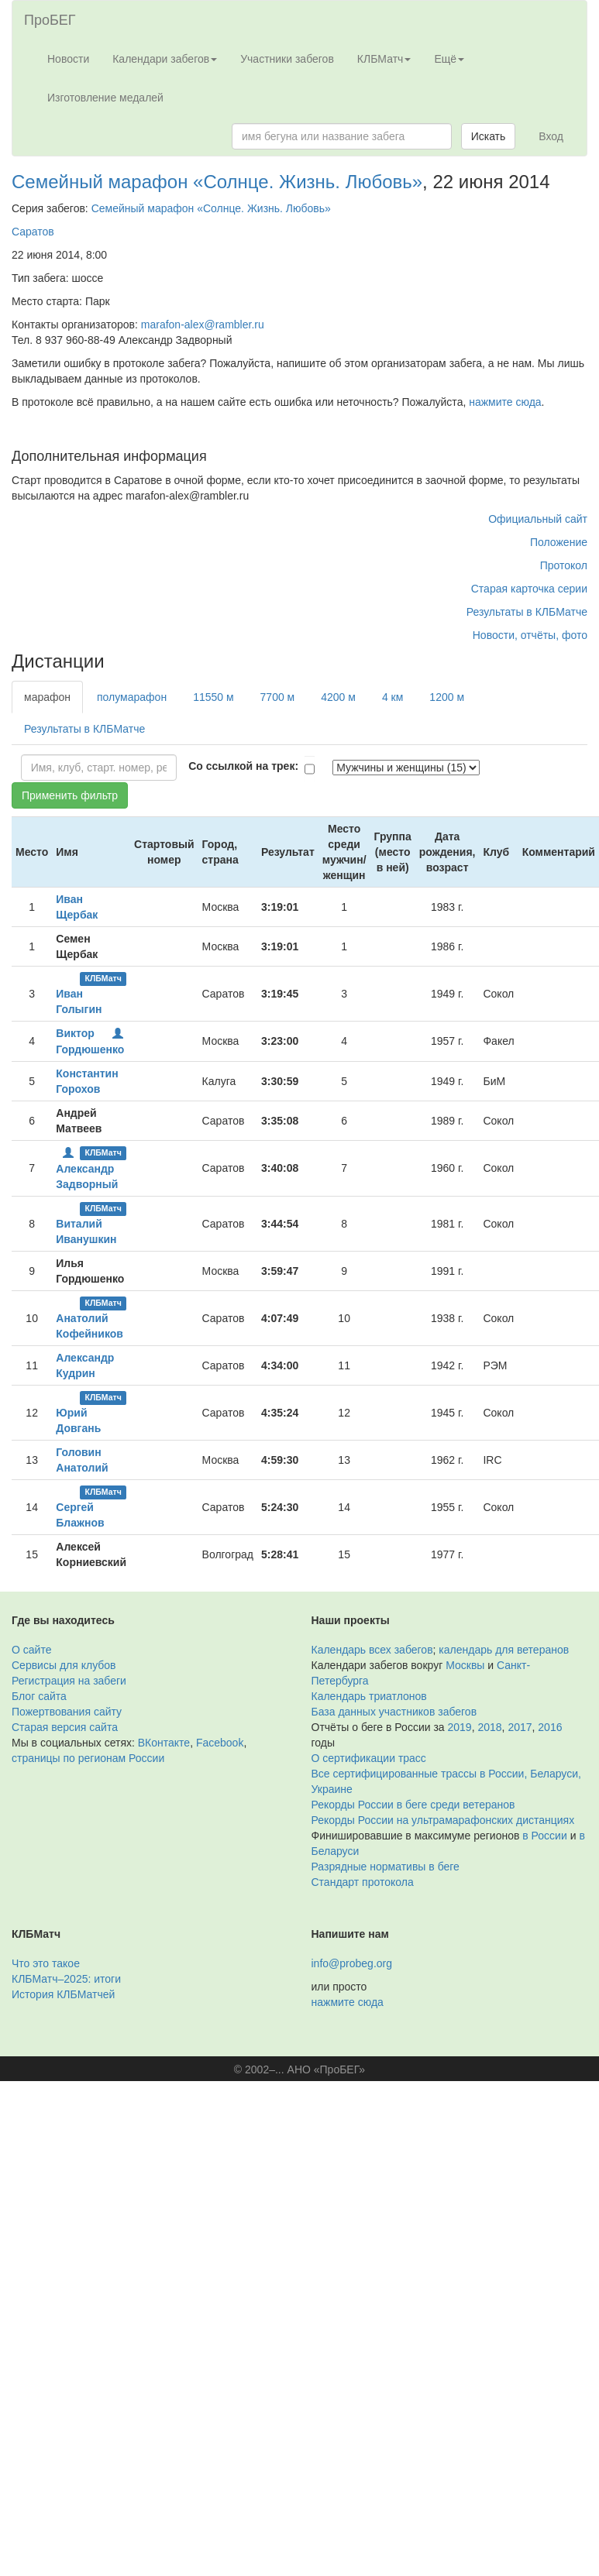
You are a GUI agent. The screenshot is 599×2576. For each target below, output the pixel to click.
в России (544, 1835)
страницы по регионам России (88, 1758)
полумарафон (132, 697)
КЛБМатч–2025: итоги (66, 1979)
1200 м (446, 697)
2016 (550, 1727)
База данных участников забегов (394, 1711)
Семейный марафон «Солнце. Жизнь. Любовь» (217, 181)
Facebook (219, 1742)
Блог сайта (39, 1696)
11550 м (213, 697)
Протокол (563, 565)
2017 (520, 1727)
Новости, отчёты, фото (530, 635)
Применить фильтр (70, 795)
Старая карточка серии (529, 588)
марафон (47, 697)
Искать (488, 136)
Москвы (465, 1665)
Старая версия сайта (65, 1727)
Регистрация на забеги (69, 1680)
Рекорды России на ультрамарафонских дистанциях (443, 1820)
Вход (551, 136)
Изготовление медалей (105, 97)
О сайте (31, 1649)
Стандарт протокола (363, 1882)
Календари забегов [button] (164, 59)
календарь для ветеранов (504, 1649)
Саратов (33, 231)
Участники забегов (287, 59)
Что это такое (46, 1963)
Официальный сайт (537, 519)
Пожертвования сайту (67, 1711)
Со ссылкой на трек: (243, 766)
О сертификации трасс (369, 1758)
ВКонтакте (164, 1742)
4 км (392, 697)
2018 (489, 1727)
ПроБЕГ (50, 20)
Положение (558, 542)
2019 (460, 1727)
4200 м (338, 697)
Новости (68, 59)
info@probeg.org (352, 1963)
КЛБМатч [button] (384, 59)
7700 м (277, 697)
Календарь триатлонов (369, 1696)
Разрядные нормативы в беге (386, 1866)
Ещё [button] (449, 59)
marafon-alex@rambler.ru (202, 324)
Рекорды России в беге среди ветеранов (413, 1804)
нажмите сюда (505, 402)
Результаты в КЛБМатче (526, 612)
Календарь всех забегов (372, 1649)
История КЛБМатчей (63, 1994)
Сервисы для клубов (64, 1665)
